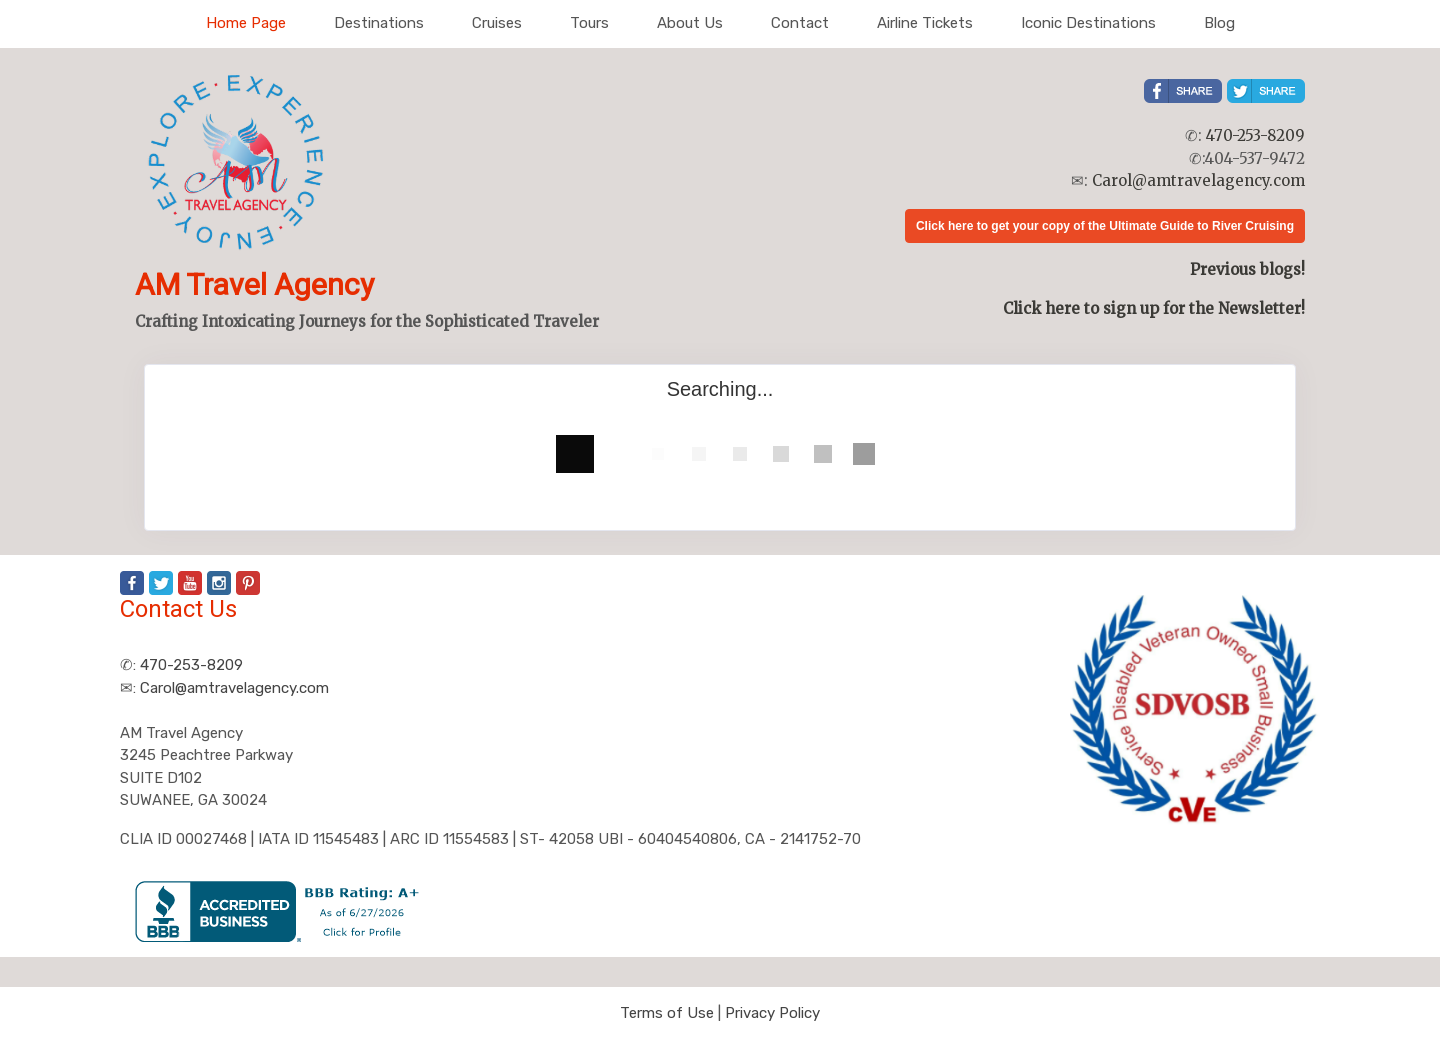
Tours (589, 23)
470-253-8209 (1255, 135)
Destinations (379, 23)
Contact (800, 23)
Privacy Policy (772, 1013)
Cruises (497, 23)
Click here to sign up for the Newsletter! (1154, 308)
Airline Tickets (925, 23)
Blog (1219, 23)
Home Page (246, 23)
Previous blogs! (1247, 269)
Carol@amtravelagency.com (1198, 180)
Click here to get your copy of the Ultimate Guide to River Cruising (1105, 226)
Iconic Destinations (1088, 23)
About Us (690, 23)
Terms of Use (667, 1013)
